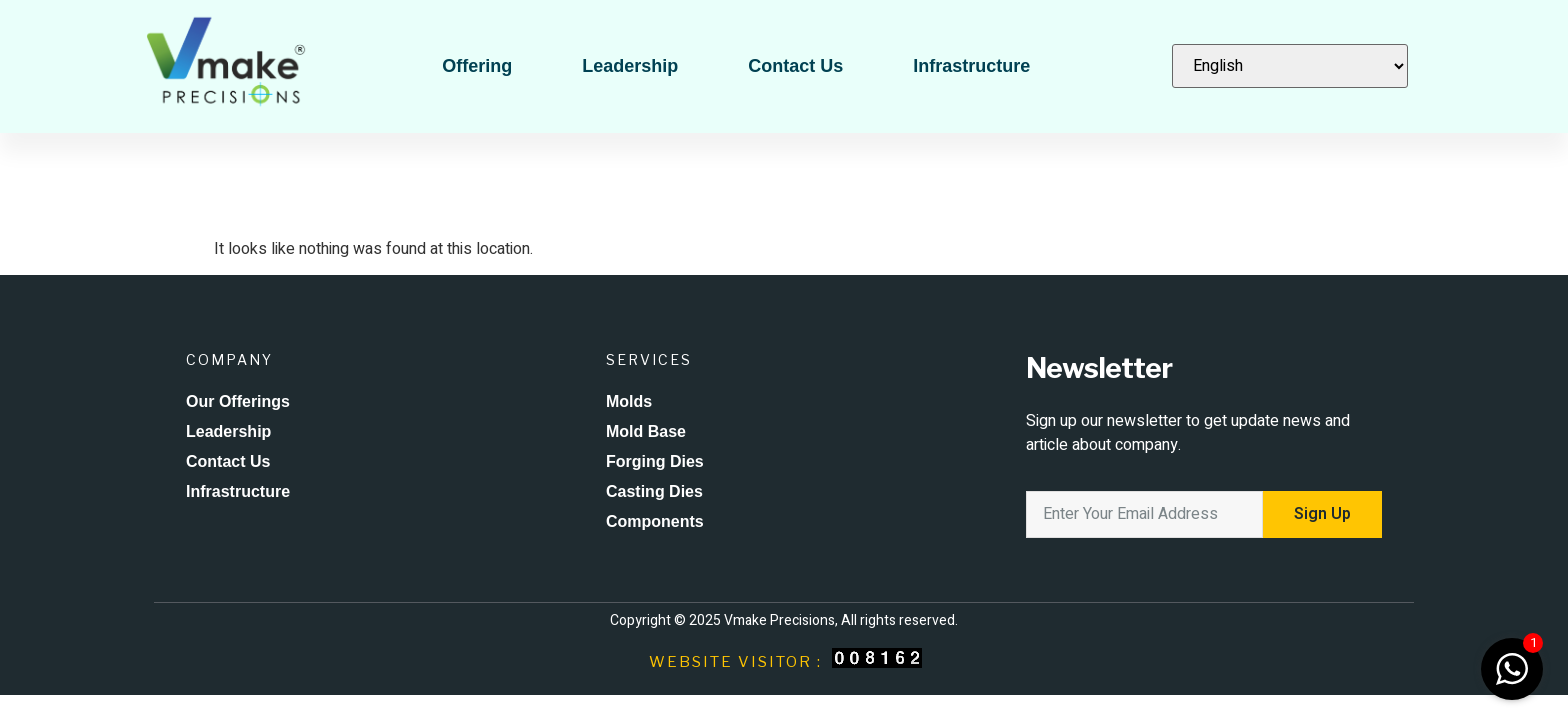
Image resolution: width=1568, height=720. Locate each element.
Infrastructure (971, 66)
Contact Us (795, 66)
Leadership (630, 66)
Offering (477, 66)
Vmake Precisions (779, 620)
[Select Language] (1290, 66)
